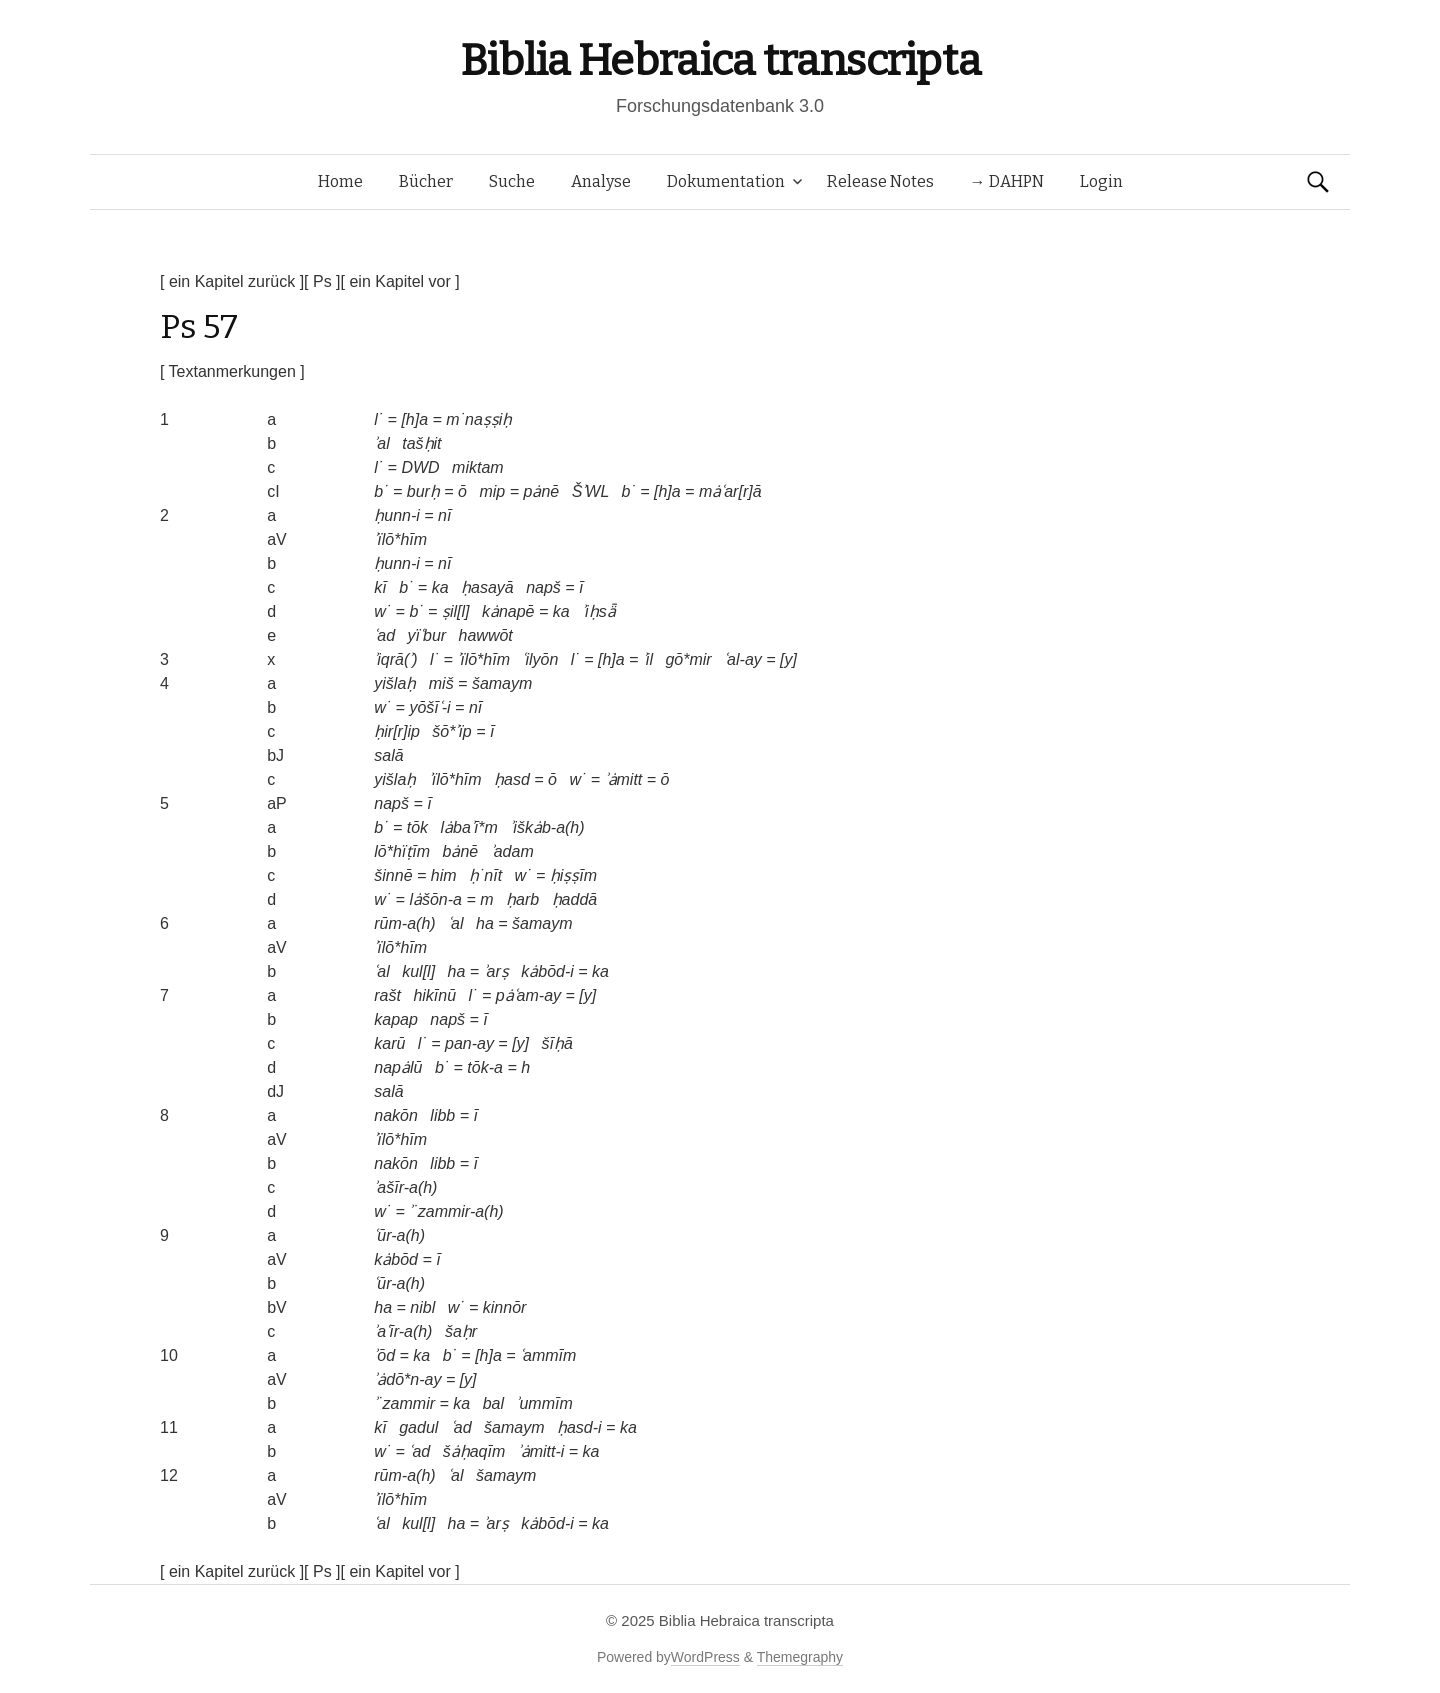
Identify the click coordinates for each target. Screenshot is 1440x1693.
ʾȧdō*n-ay (407, 1379)
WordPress (705, 1657)
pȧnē (541, 491)
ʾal (381, 443)
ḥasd (512, 779)
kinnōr (505, 1307)
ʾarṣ (496, 971)
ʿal (455, 923)
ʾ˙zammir (404, 1403)
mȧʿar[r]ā (730, 491)
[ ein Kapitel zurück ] (232, 281)
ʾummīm (544, 1403)
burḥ (423, 491)
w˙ (382, 611)
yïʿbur (427, 635)
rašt (387, 995)
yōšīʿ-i (429, 707)
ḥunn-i (397, 515)
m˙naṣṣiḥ (479, 419)
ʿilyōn (540, 659)
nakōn (396, 1115)
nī (444, 515)
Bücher (426, 181)
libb (442, 1115)
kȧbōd (396, 1259)
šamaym (502, 683)
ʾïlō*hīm (400, 539)
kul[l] (418, 971)
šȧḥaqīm (474, 1451)
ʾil (648, 659)
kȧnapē (508, 611)
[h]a (414, 419)
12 (169, 1475)
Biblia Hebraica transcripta (720, 60)
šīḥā (556, 1043)
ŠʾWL (590, 491)
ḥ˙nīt (485, 875)
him (444, 875)
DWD (420, 467)
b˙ (381, 491)
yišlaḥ (395, 683)
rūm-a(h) (404, 923)
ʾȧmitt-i (541, 1451)
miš (441, 683)
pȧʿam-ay (528, 995)
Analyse (601, 181)
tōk (417, 827)
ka (440, 587)
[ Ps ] (322, 281)
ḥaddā (575, 899)
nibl (422, 1307)
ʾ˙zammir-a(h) (456, 1211)
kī (380, 587)
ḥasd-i (579, 1427)
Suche (512, 181)
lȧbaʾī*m (469, 827)
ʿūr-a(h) (399, 1235)
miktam (478, 467)
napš (543, 587)
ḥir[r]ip (397, 731)
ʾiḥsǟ (599, 611)
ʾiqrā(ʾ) (395, 659)
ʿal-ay (743, 659)
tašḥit (421, 443)
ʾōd (384, 1355)
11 (169, 1427)
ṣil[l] (456, 611)
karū (389, 1043)
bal (493, 1403)
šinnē (393, 875)
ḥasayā (487, 587)
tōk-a (485, 1067)
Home (340, 181)
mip (492, 491)
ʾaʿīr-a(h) (403, 1331)
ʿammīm (548, 1355)
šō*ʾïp (451, 731)
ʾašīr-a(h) (405, 1187)
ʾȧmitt (624, 779)
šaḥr (461, 1331)
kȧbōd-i (547, 971)
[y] (788, 659)
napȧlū (398, 1067)
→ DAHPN (1007, 181)
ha (485, 923)
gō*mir (688, 659)
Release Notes (880, 181)
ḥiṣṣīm (573, 875)
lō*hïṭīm (402, 851)
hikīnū (434, 995)
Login (1101, 181)
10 (169, 1355)
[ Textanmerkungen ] (232, 371)
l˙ (378, 419)
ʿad (384, 635)
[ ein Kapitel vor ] (400, 281)
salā (388, 755)
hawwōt (486, 635)
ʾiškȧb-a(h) (547, 827)
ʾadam (512, 851)
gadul (418, 1427)
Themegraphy (800, 1657)
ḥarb (522, 899)
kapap (396, 1019)
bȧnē (461, 851)
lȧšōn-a (435, 899)
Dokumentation (726, 181)
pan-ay (469, 1043)
